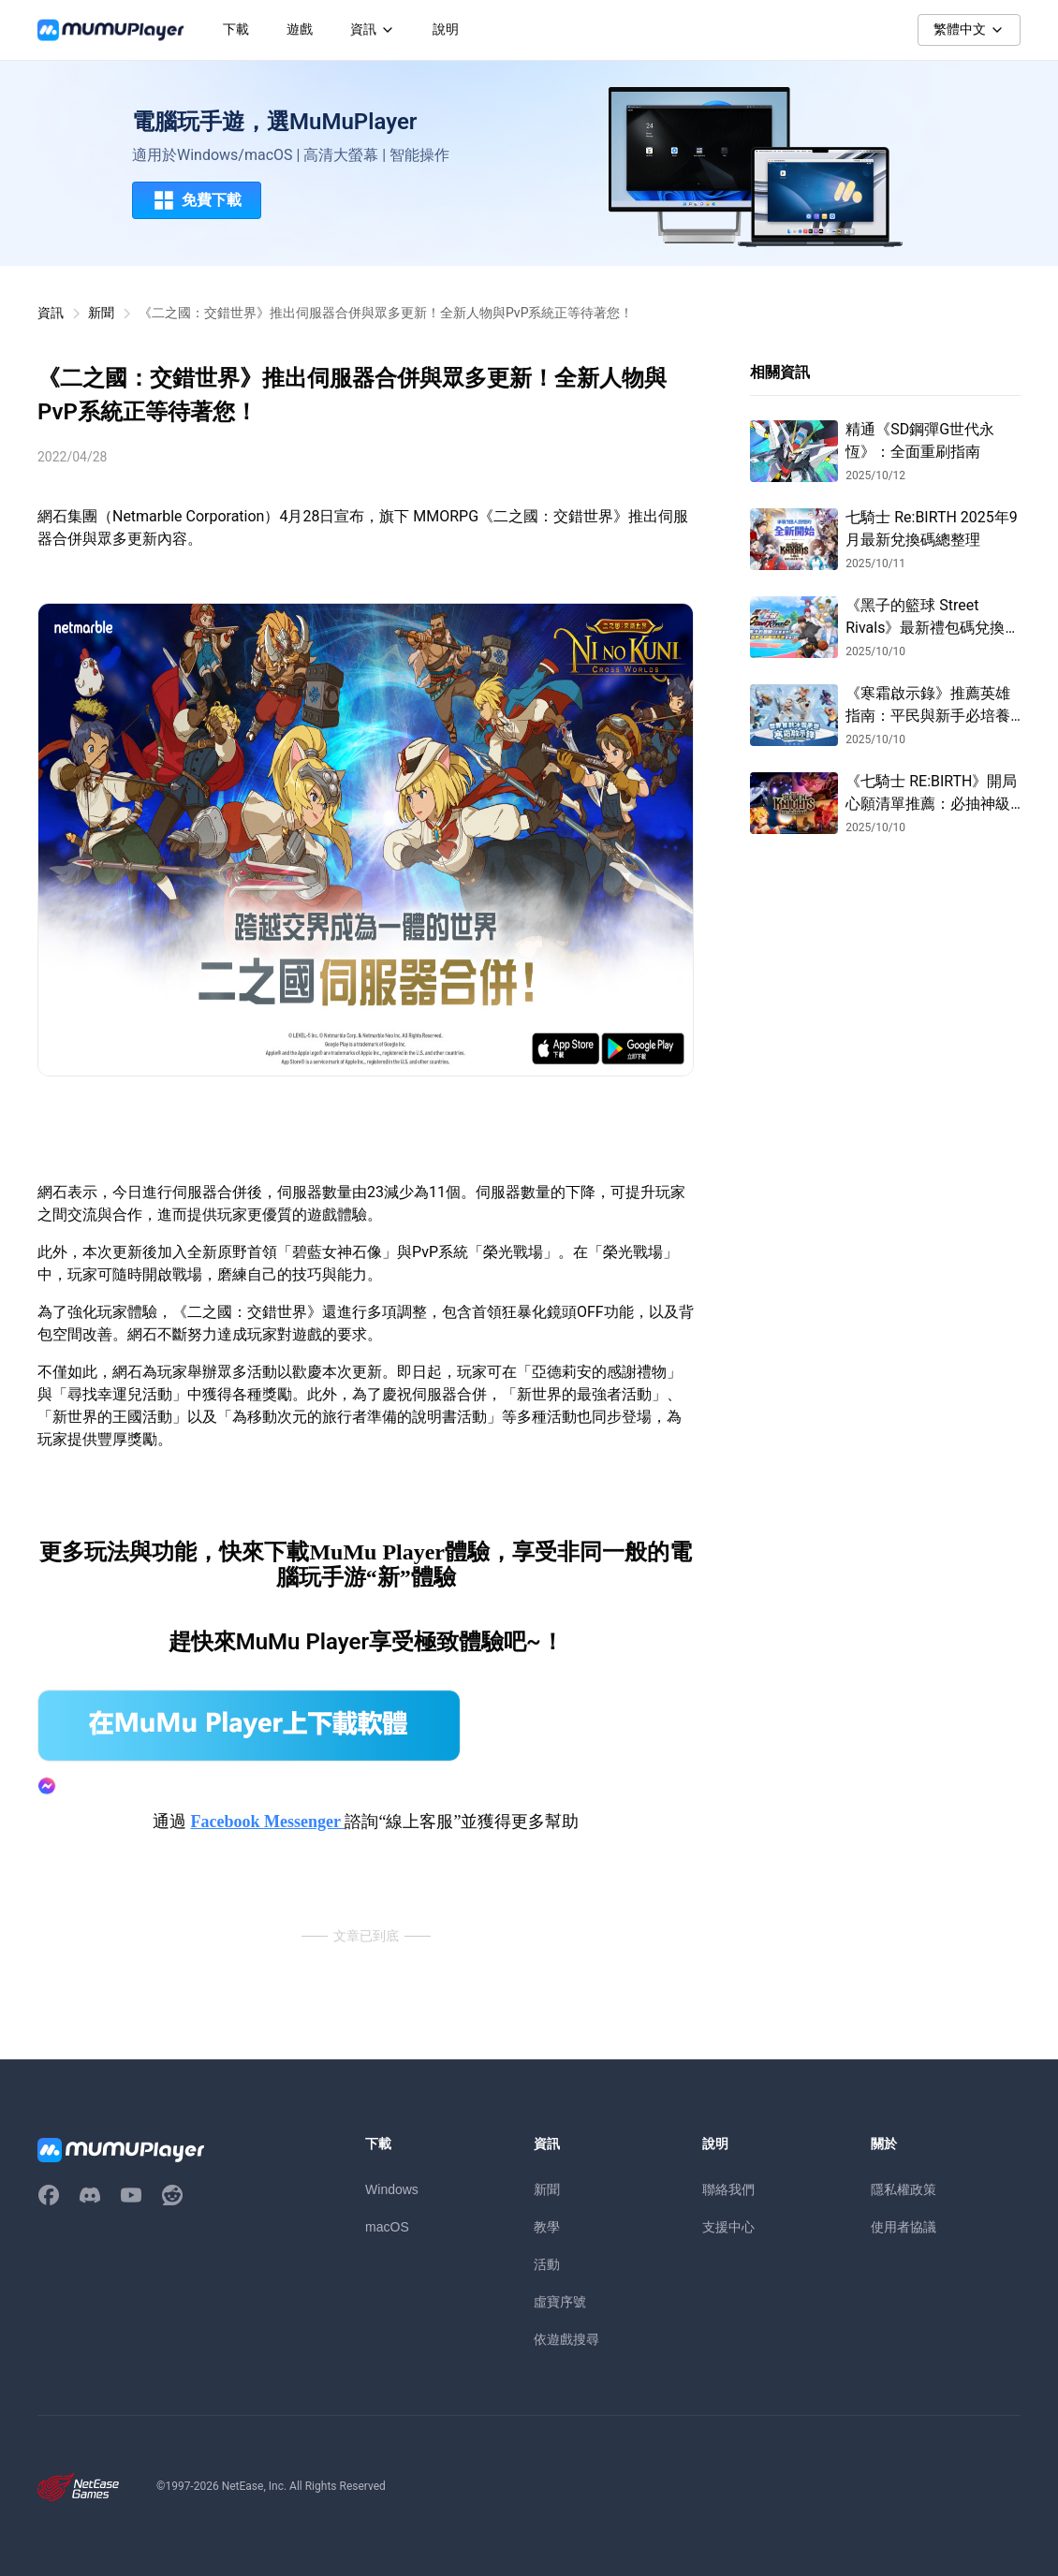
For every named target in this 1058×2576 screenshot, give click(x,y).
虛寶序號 (560, 2301)
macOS (387, 2226)
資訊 (50, 312)
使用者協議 (903, 2226)
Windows (392, 2189)
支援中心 (728, 2226)
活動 (547, 2264)
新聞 (101, 312)
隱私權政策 (903, 2189)
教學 (547, 2226)
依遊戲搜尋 (566, 2339)
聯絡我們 (728, 2189)
